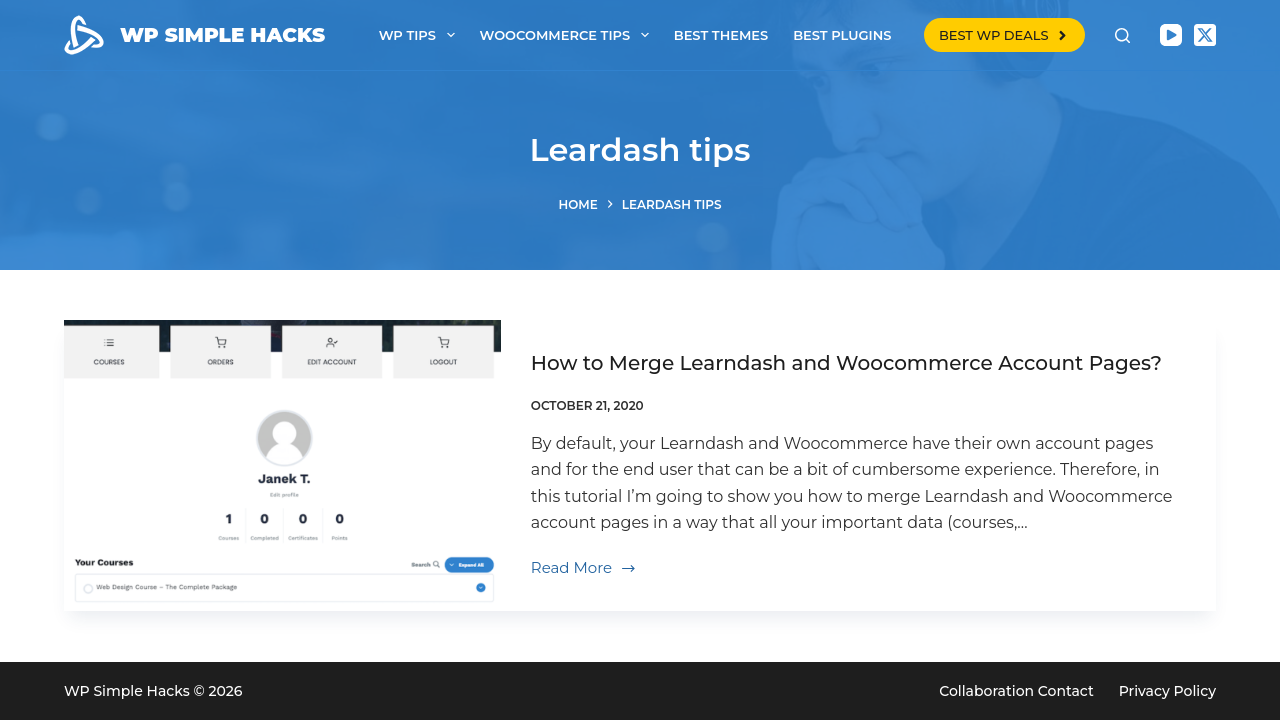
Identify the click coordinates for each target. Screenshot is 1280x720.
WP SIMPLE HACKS (222, 35)
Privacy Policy (1167, 691)
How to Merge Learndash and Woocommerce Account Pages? (846, 363)
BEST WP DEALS (1004, 35)
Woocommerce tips (568, 35)
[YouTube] (1171, 35)
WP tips (421, 35)
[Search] (1122, 35)
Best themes (721, 35)
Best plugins (842, 35)
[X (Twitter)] (1205, 35)
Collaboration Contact (1016, 691)
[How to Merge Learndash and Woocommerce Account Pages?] (282, 465)
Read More (584, 569)
